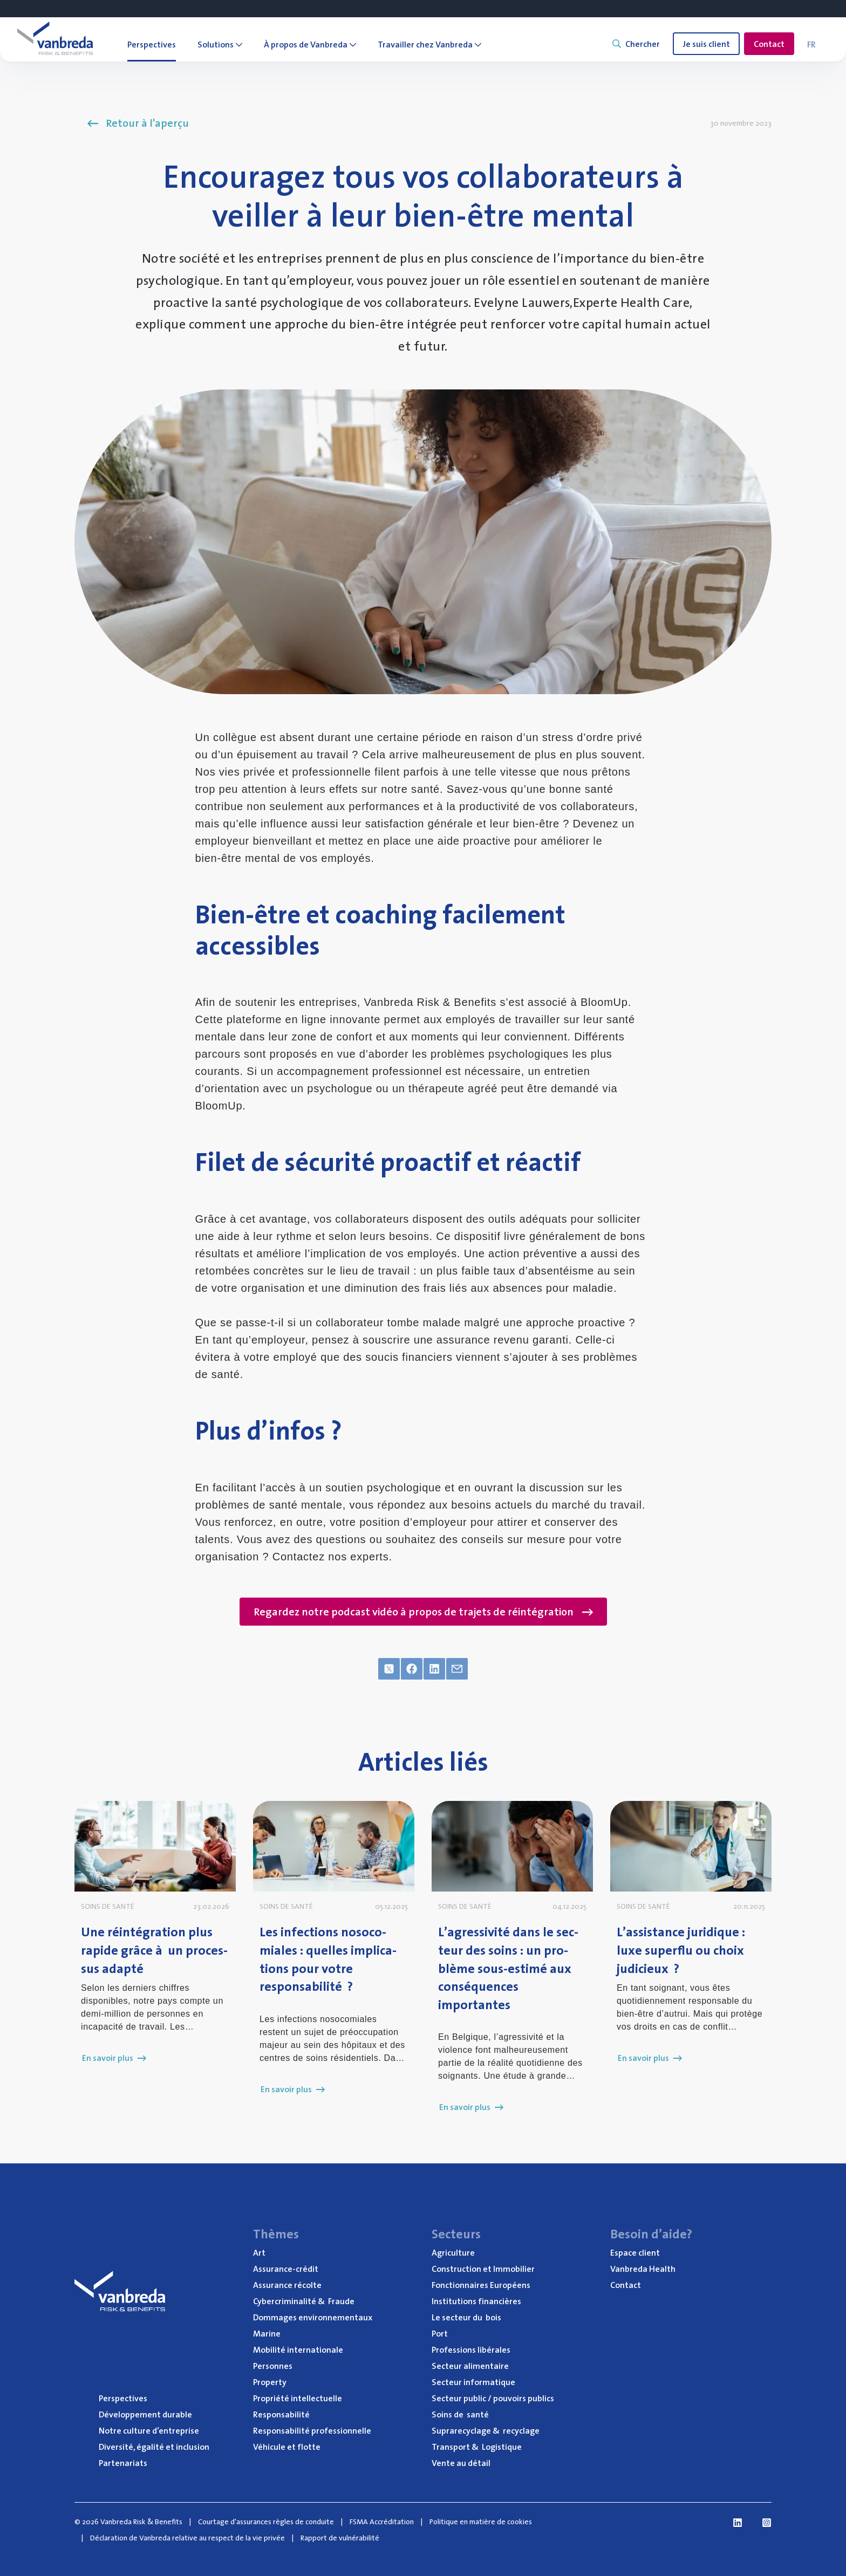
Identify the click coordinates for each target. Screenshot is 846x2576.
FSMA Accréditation (382, 2521)
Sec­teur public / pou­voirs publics (493, 2398)
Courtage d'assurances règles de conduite (266, 2521)
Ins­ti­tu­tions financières (476, 2301)
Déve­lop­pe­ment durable (145, 2414)
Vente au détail (461, 2463)
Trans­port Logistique (477, 2447)
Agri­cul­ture (453, 2252)
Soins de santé (460, 2414)
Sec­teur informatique (473, 2382)
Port (440, 2333)
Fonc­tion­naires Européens (481, 2285)
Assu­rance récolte (287, 2285)
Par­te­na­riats (123, 2463)
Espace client (635, 2252)
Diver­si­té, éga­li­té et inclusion (154, 2447)
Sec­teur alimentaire (470, 2366)
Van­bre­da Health (643, 2269)
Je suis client (706, 44)
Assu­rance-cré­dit (285, 2269)
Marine (267, 2333)
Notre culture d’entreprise (149, 2430)
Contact (769, 44)
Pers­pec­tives (123, 2398)
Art (259, 2252)
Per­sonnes (272, 2366)
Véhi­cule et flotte (286, 2447)
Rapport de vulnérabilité (340, 2537)
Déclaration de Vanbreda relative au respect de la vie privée (187, 2537)
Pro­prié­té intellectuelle (297, 2398)
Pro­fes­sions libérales (471, 2349)
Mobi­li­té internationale (298, 2349)
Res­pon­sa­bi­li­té (281, 2414)
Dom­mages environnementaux (312, 2317)
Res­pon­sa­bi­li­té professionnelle (312, 2430)
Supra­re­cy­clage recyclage (486, 2430)
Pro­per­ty (269, 2382)
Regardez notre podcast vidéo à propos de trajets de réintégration (423, 1611)
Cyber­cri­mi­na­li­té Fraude (303, 2301)
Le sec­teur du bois (466, 2317)
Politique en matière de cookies (480, 2521)
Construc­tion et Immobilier (483, 2269)
